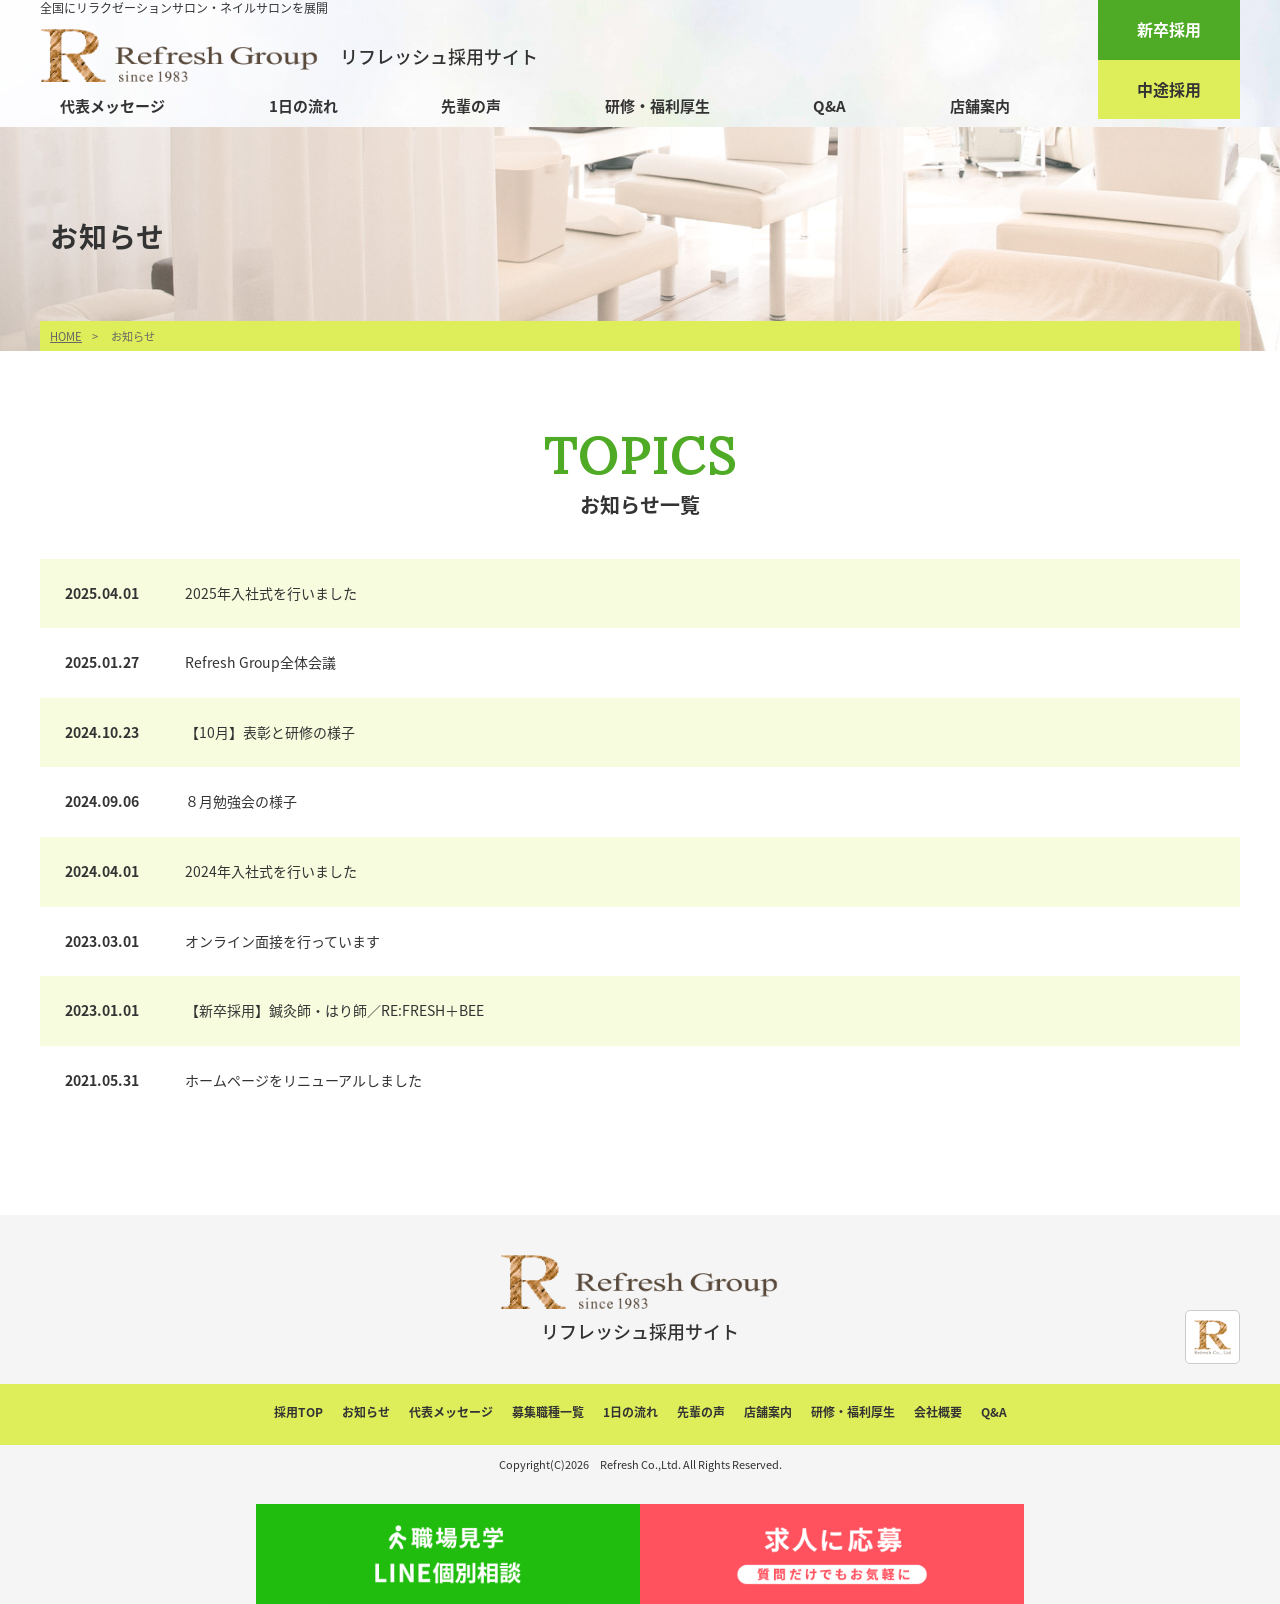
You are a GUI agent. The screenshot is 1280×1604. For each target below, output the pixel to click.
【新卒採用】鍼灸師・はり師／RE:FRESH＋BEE (334, 1010)
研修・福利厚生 (657, 106)
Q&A (829, 106)
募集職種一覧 (548, 1412)
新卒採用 (1169, 29)
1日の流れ (303, 106)
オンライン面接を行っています (282, 941)
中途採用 (1169, 89)
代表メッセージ (112, 106)
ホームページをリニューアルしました (303, 1080)
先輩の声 (471, 106)
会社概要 (938, 1412)
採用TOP (298, 1412)
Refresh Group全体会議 (260, 662)
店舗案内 (980, 106)
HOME (66, 336)
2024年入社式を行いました (271, 871)
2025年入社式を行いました (271, 593)
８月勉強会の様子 (241, 801)
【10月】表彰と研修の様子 (270, 732)
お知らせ (366, 1412)
